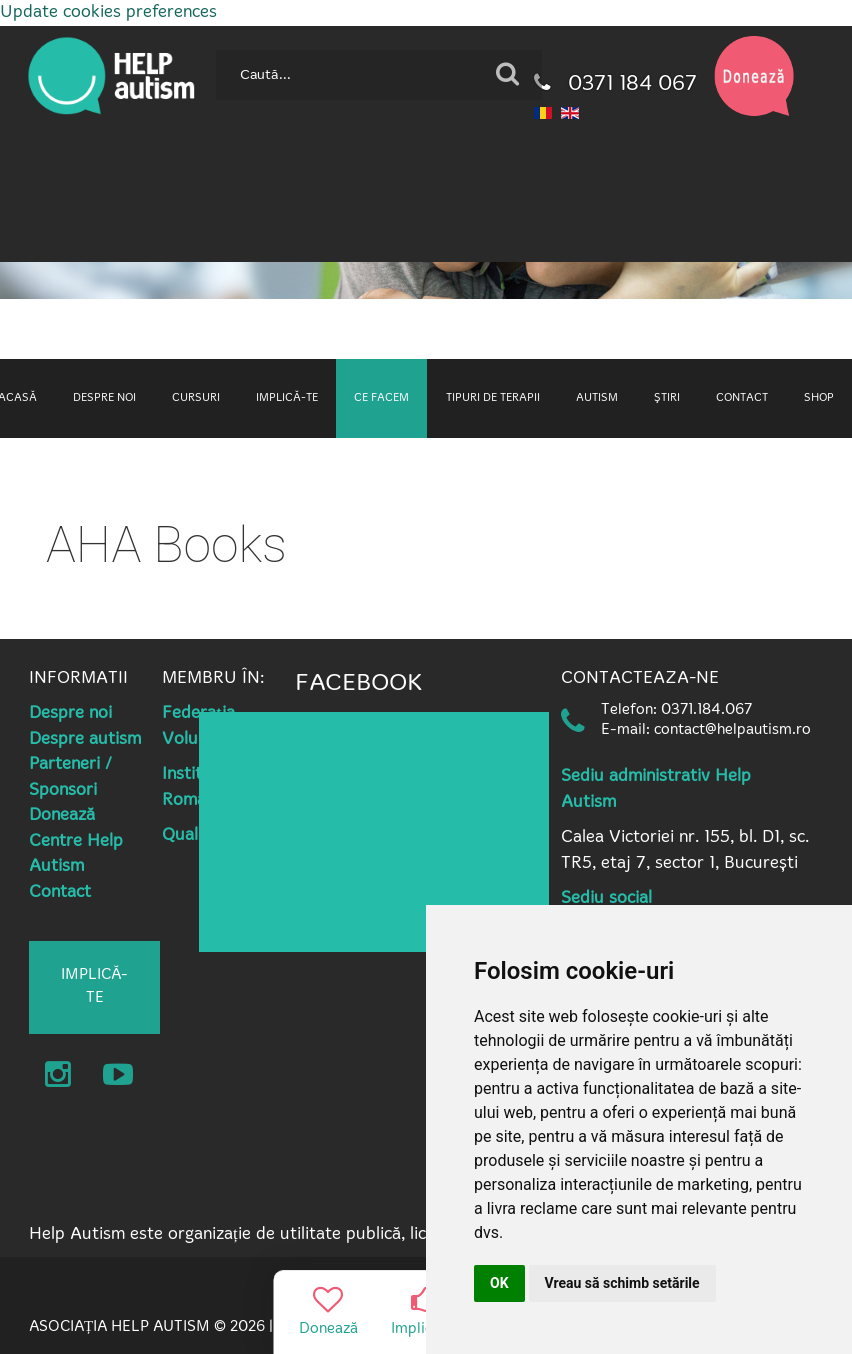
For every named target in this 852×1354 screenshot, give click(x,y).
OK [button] (499, 1283)
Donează (62, 815)
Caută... (208, 42)
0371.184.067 (706, 710)
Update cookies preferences (108, 12)
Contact (60, 892)
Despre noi (70, 713)
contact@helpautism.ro (732, 730)
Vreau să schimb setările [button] (622, 1283)
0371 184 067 (615, 84)
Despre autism (85, 739)
